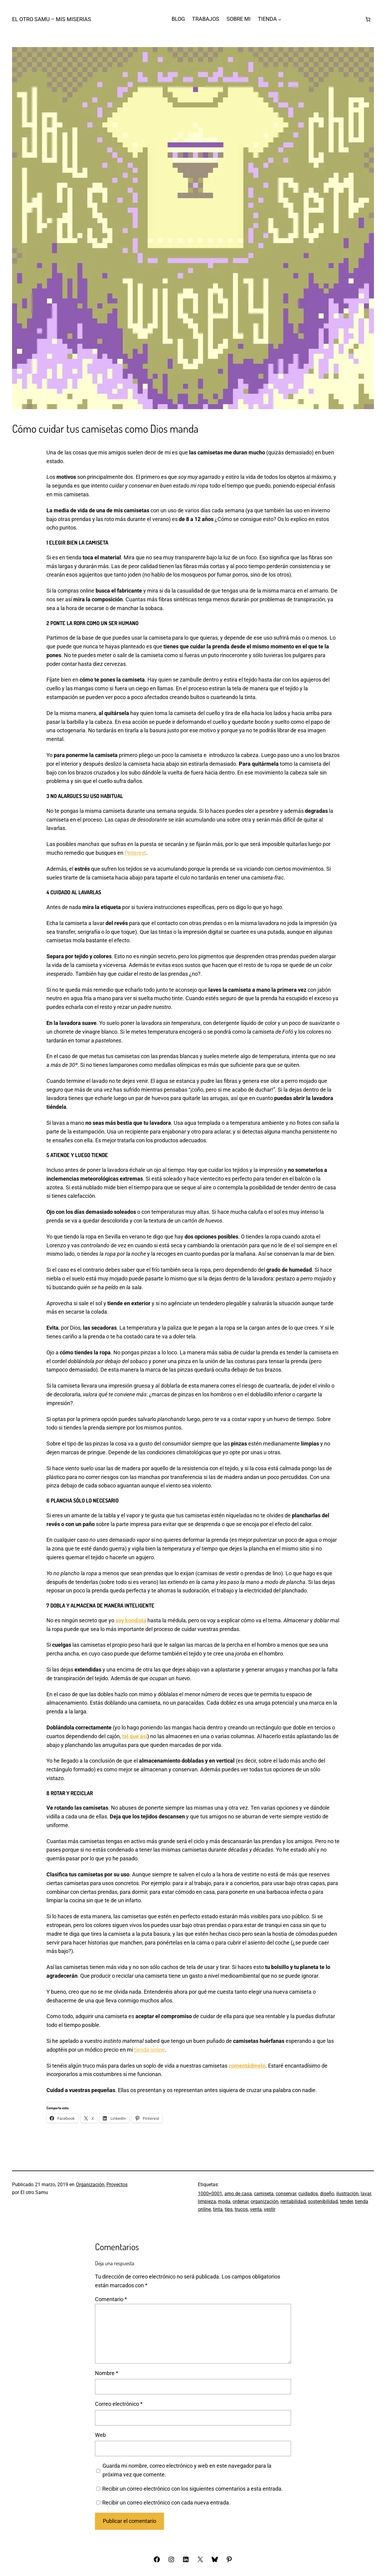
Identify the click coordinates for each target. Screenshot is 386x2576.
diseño (327, 2193)
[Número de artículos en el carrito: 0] (368, 19)
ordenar (240, 2201)
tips (229, 2209)
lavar (366, 2193)
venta (256, 2209)
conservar (286, 2193)
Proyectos (117, 2184)
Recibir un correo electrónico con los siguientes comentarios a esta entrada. (192, 2488)
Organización (90, 2184)
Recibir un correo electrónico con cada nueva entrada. (166, 2502)
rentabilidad (293, 2201)
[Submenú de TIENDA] (279, 19)
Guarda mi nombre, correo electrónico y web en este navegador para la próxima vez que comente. (187, 2470)
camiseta (264, 2193)
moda (224, 2201)
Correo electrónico (119, 2404)
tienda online (149, 2049)
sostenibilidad (323, 2201)
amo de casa (238, 2193)
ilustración (347, 2193)
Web (100, 2435)
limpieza (207, 2201)
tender (346, 2201)
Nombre (106, 2373)
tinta (218, 2209)
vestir (269, 2209)
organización (264, 2201)
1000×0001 (210, 2193)
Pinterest (135, 853)
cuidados (308, 2193)
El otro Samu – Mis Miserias (51, 19)
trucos (241, 2209)
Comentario (111, 2299)
